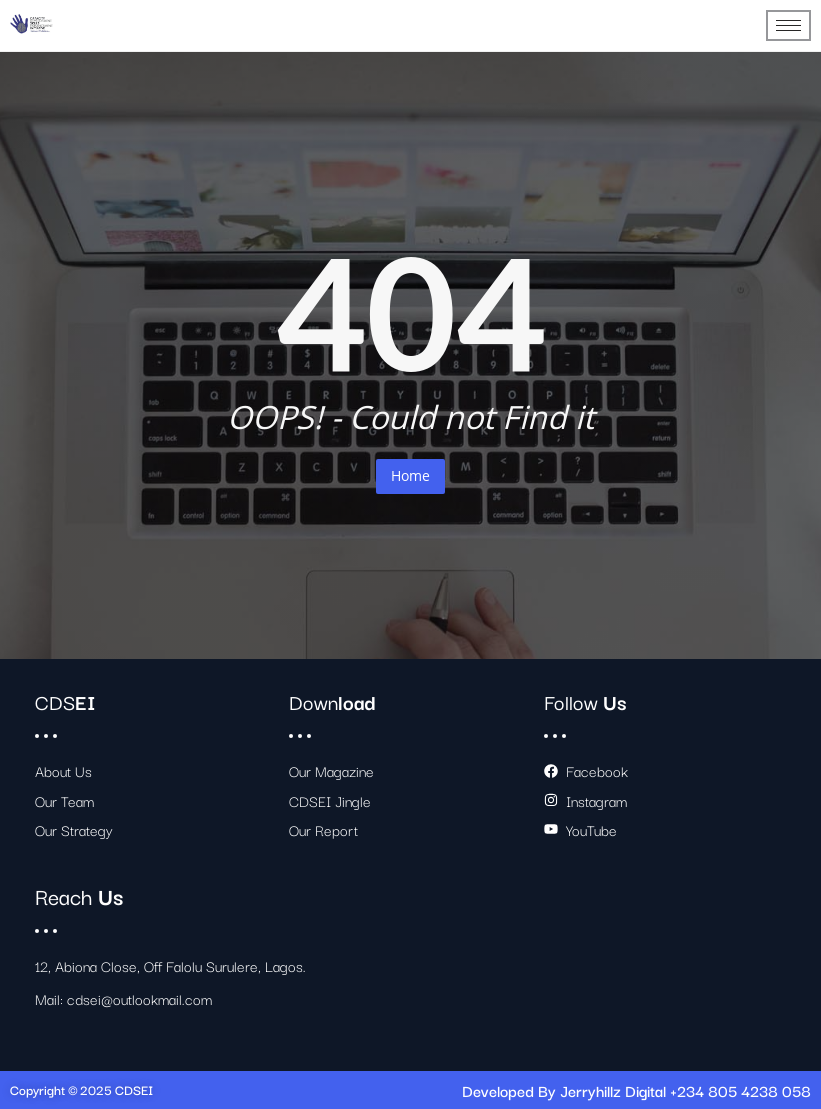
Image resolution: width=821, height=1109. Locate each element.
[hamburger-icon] (788, 25)
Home (410, 475)
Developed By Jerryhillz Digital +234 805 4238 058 (636, 1090)
